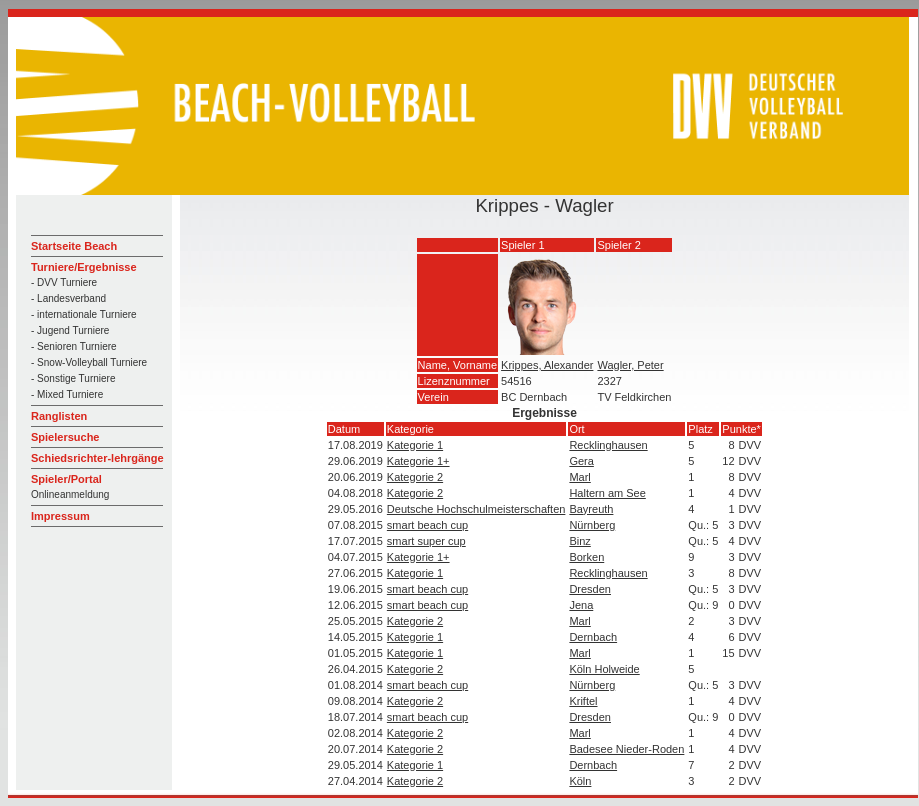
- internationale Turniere (84, 314)
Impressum (60, 516)
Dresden (590, 589)
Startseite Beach (74, 246)
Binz (579, 541)
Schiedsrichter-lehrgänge (97, 458)
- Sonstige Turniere (73, 378)
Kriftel (583, 701)
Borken (586, 557)
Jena (581, 605)
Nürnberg (592, 525)
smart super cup (426, 541)
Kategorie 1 (415, 445)
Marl (579, 477)
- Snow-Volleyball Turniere (89, 362)
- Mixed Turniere (67, 394)
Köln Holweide (604, 669)
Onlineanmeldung (70, 494)
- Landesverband (68, 298)
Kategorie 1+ (418, 461)
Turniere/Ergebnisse (84, 267)
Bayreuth (591, 509)
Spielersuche (65, 437)
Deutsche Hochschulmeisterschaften (476, 509)
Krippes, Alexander (547, 365)
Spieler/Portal (66, 479)
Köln (580, 781)
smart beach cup (427, 525)
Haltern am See (607, 493)
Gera (581, 461)
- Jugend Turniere (70, 330)
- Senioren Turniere (74, 346)
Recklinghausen (608, 445)
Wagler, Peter (630, 365)
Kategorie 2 (415, 477)
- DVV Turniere (64, 282)
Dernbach (593, 637)
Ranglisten (59, 416)
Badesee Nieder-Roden (626, 749)
